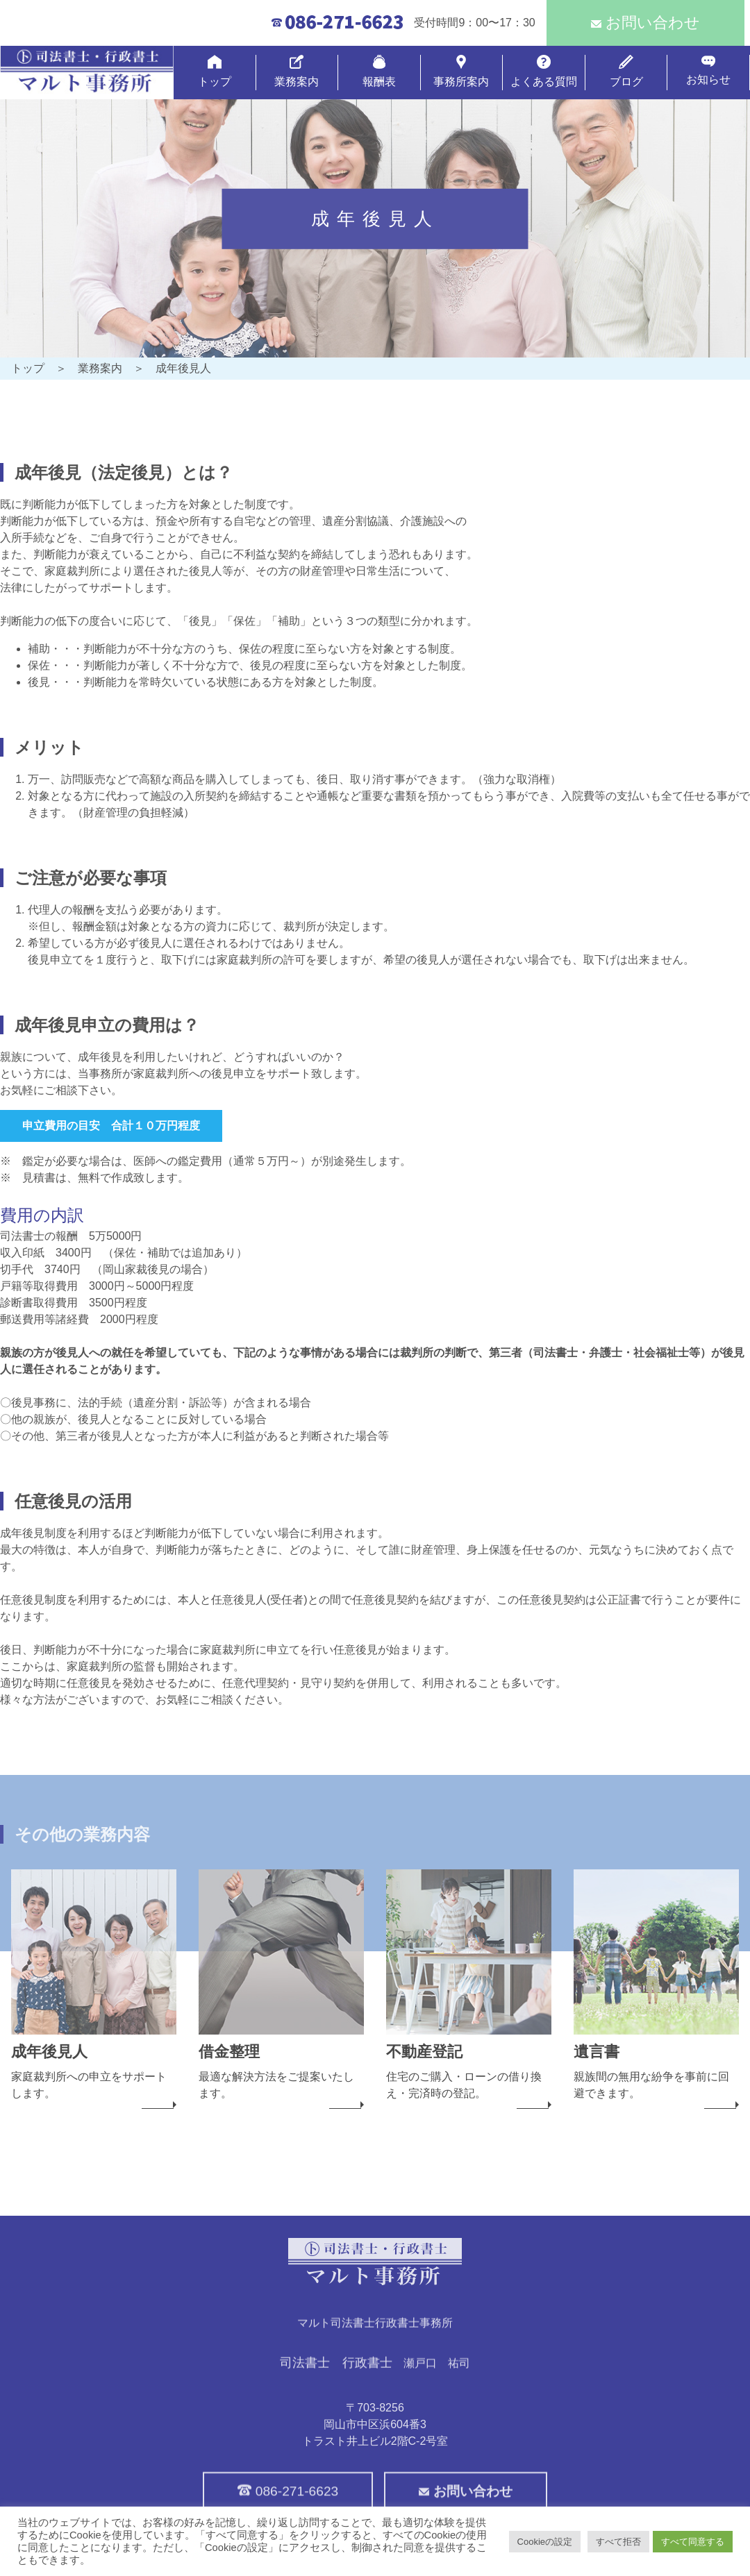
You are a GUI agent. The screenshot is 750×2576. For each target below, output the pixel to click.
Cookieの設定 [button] (544, 2541)
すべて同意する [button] (692, 2541)
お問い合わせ (645, 22)
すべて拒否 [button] (618, 2541)
